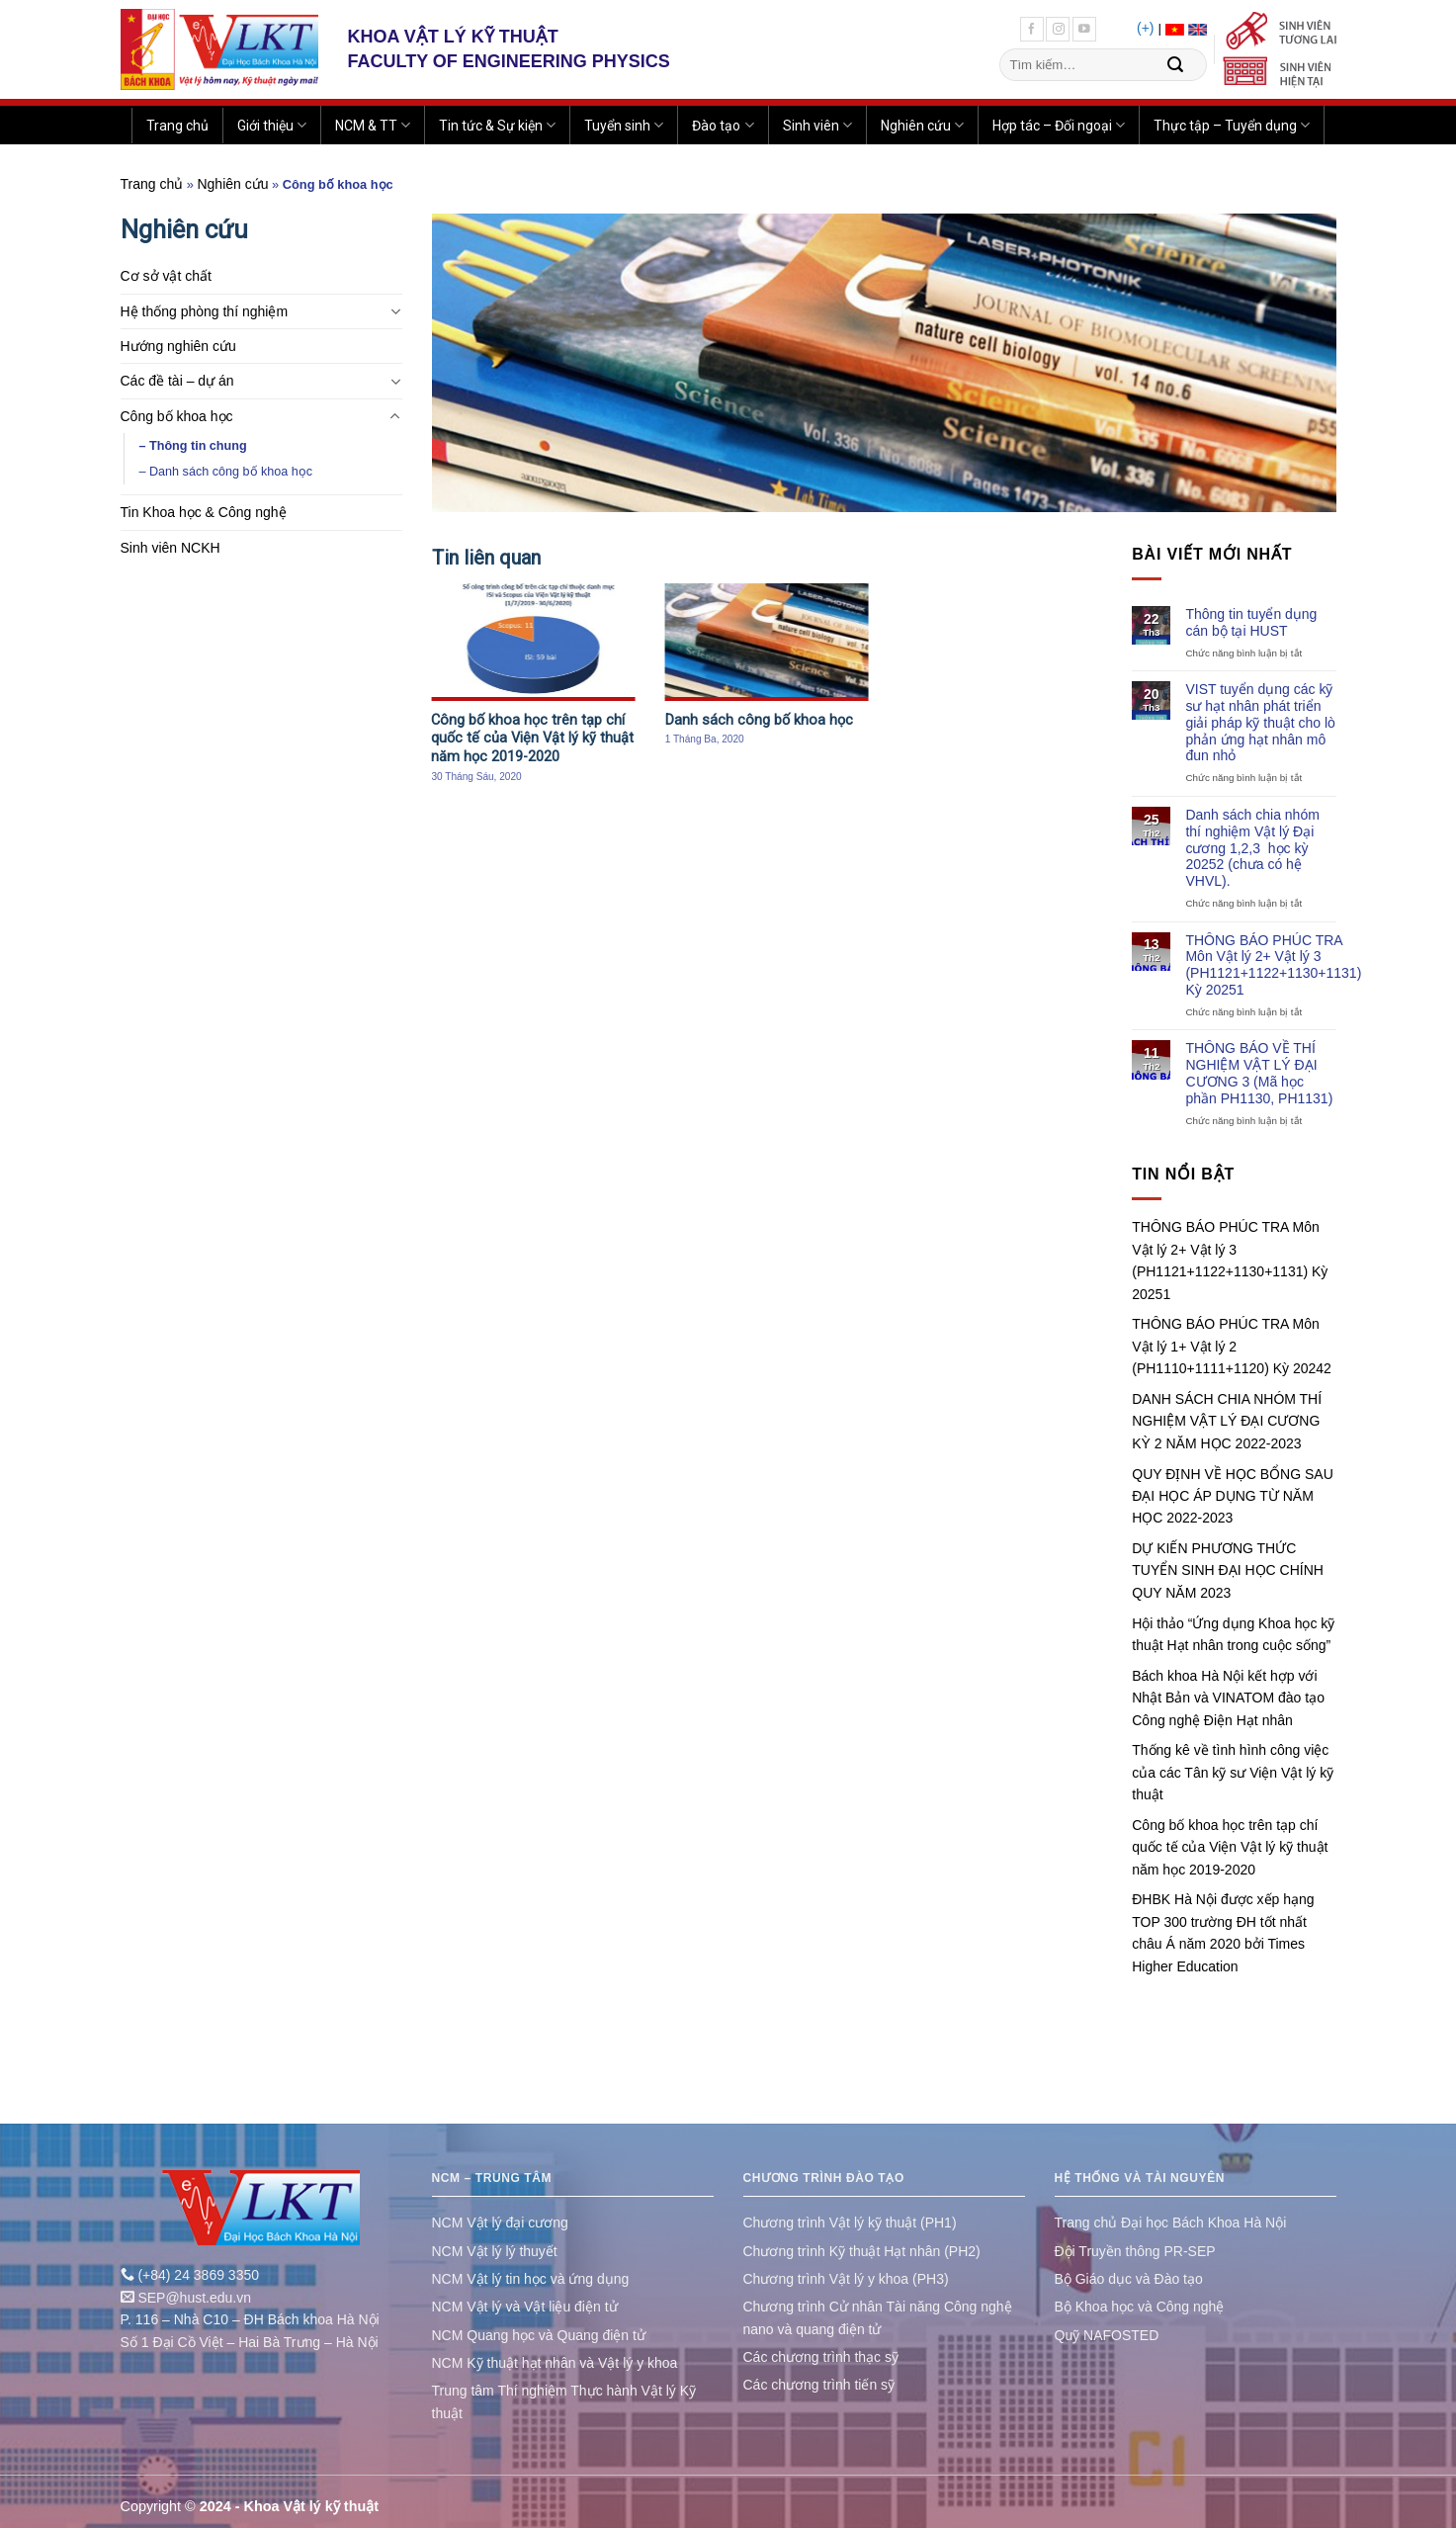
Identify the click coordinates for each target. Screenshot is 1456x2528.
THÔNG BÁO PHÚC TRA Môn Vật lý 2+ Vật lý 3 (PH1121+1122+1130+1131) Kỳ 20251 (1273, 965)
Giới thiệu (271, 125)
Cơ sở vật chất (166, 276)
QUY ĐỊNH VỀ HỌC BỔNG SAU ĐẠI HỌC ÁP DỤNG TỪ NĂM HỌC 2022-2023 (1232, 1496)
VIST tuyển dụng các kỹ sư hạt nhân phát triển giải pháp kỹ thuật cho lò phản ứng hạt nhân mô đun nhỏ (1259, 722)
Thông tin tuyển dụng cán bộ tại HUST (1251, 622)
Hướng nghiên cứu (178, 346)
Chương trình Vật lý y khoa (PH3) (846, 2279)
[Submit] (1175, 65)
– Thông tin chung (193, 446)
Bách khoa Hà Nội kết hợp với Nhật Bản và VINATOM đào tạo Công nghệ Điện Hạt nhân (1228, 1698)
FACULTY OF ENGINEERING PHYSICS (509, 61)
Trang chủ (177, 125)
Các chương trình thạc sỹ (821, 2357)
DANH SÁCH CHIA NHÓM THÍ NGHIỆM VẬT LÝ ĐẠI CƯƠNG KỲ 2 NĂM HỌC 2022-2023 (1227, 1421)
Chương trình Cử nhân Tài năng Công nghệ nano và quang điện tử (877, 2317)
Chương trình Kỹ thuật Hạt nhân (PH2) (862, 2251)
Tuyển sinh (623, 125)
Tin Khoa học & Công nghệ (204, 512)
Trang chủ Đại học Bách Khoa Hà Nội (1171, 2222)
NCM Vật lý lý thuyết (494, 2251)
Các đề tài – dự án (177, 381)
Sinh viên (817, 125)
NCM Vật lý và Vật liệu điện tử (525, 2306)
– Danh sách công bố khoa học (226, 472)
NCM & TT (372, 125)
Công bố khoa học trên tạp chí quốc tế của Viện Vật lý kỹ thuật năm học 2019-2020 (1230, 1847)
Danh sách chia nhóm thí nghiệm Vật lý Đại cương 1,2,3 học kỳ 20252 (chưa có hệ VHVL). (1252, 848)
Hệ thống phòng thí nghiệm (205, 311)
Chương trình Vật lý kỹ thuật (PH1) (850, 2222)
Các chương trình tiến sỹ (819, 2385)
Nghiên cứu (922, 125)
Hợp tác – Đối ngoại (1058, 125)
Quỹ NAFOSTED (1107, 2335)
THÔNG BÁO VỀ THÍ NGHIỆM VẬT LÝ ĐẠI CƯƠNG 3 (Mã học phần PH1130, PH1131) (1258, 1072)
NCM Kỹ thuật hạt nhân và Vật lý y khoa (555, 2363)
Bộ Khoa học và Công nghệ (1140, 2306)
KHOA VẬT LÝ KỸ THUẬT (453, 36)
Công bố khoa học (177, 416)
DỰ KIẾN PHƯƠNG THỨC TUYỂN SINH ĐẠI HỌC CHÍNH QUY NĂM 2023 (1228, 1570)
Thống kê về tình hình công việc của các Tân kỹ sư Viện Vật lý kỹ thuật (1232, 1772)
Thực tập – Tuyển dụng (1232, 125)
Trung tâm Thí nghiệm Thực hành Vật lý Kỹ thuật (564, 2401)
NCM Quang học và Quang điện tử (538, 2335)
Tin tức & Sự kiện (497, 125)
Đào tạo (722, 125)
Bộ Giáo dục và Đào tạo (1129, 2279)
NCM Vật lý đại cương (500, 2222)
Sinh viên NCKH (170, 548)
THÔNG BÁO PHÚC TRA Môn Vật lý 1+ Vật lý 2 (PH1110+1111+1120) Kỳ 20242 (1231, 1346)
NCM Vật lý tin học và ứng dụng (531, 2279)
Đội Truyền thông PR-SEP (1135, 2251)
